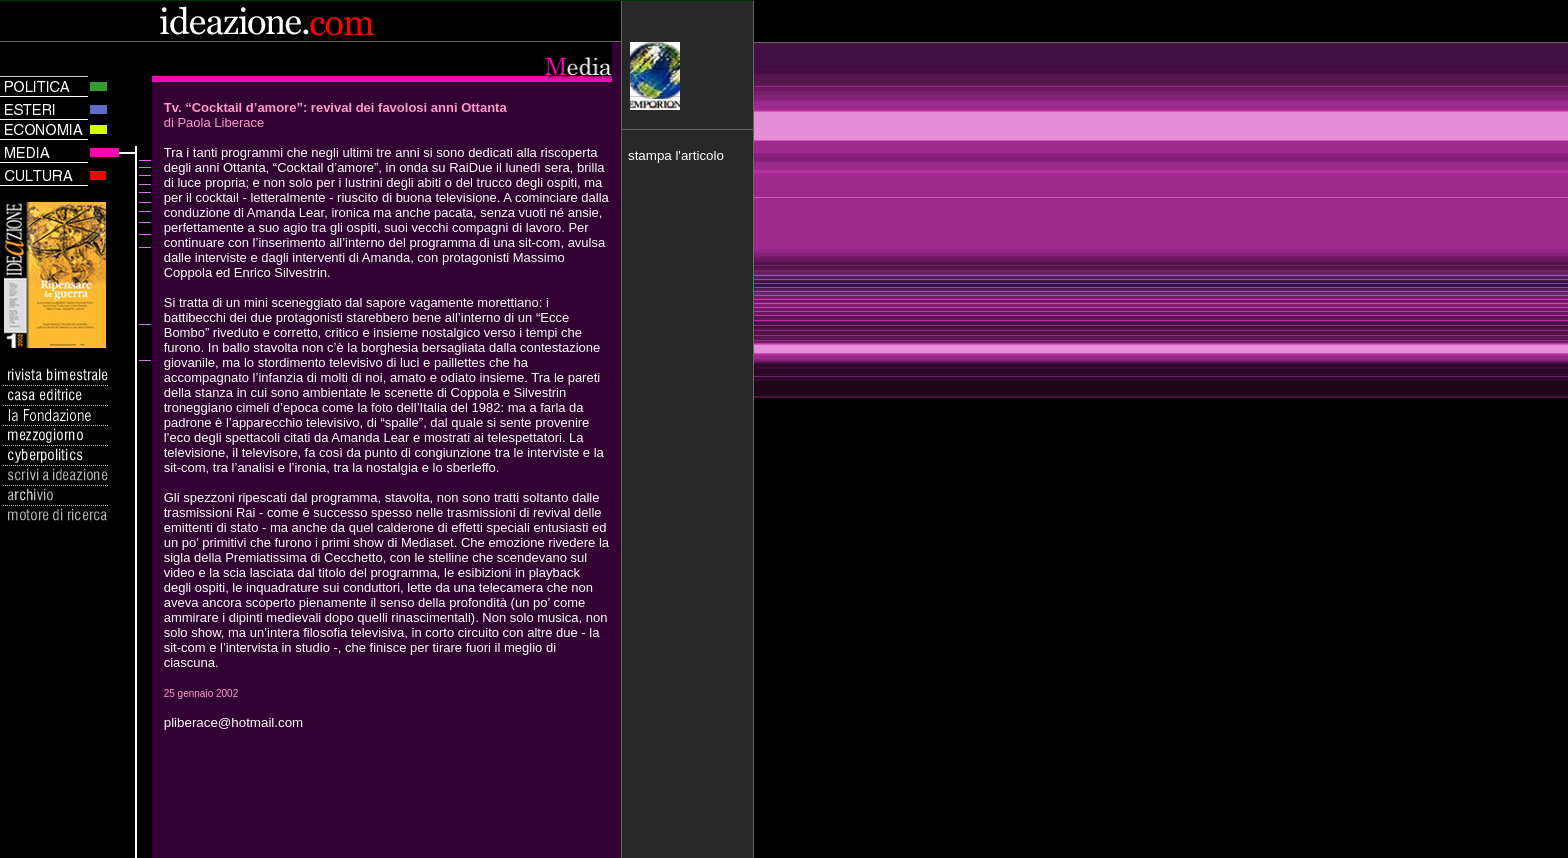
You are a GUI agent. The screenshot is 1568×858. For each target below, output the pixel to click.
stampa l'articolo (676, 155)
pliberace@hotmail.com (233, 722)
